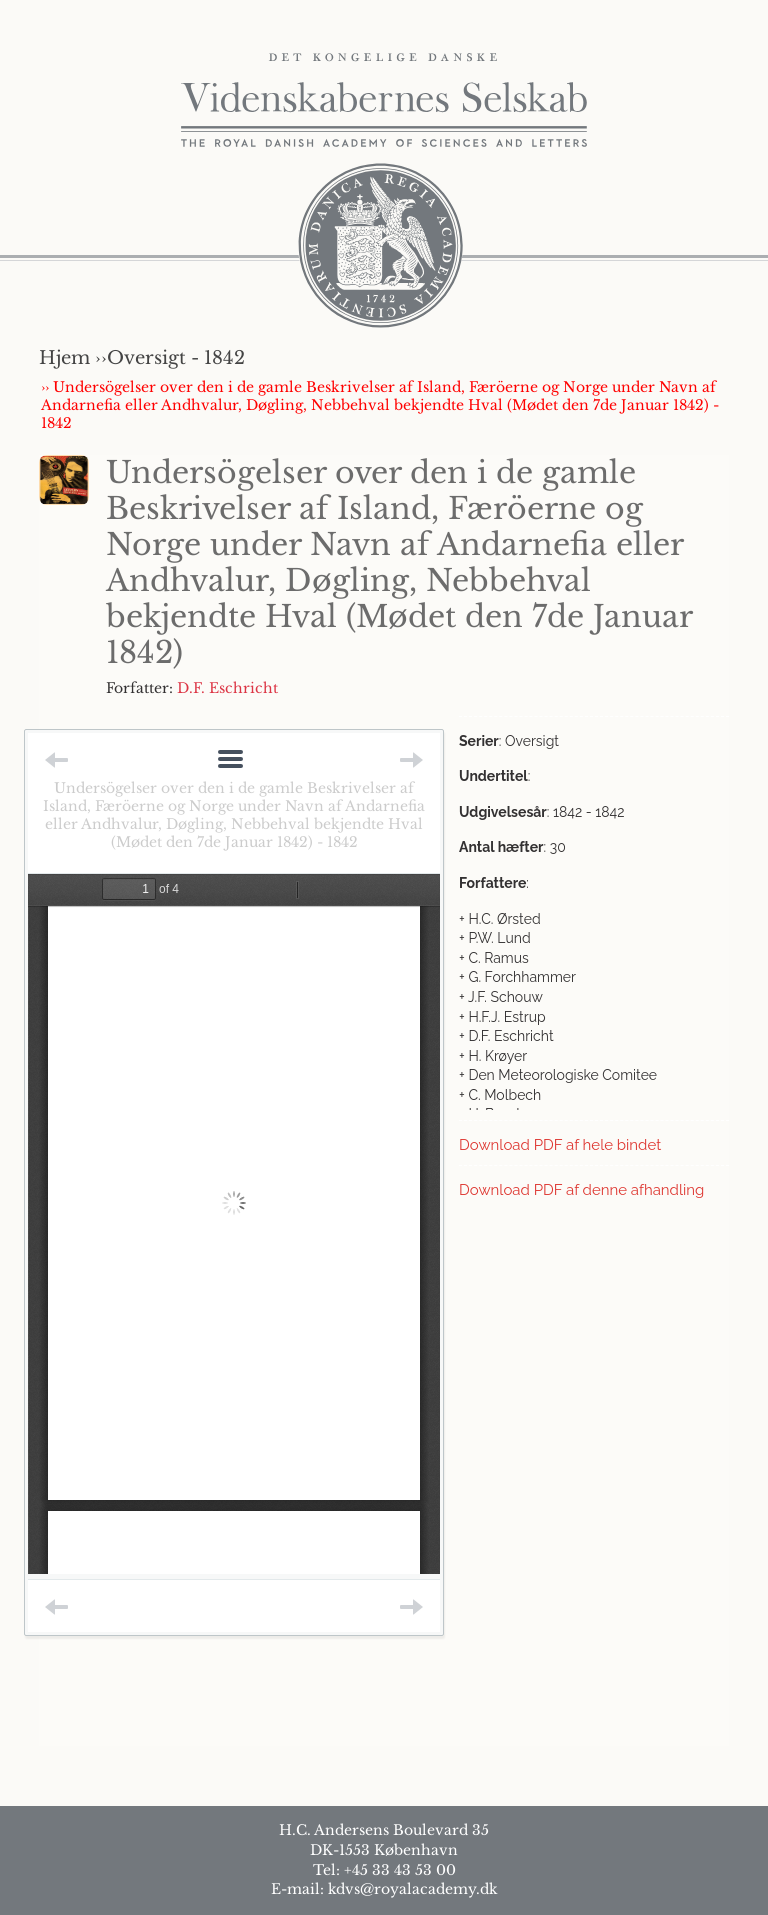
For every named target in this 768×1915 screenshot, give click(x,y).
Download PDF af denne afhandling (581, 1190)
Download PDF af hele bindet (560, 1145)
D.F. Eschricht (227, 688)
